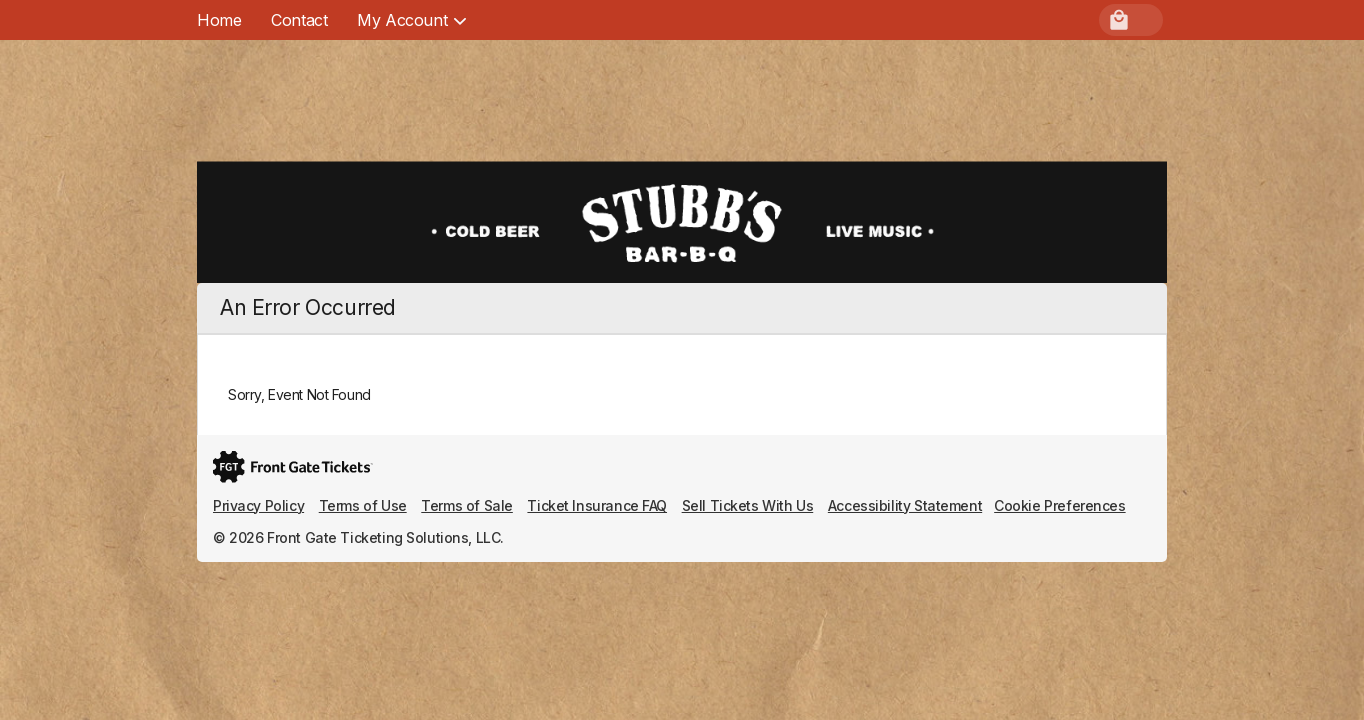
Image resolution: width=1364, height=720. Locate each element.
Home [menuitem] (219, 20)
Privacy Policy (258, 505)
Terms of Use (363, 505)
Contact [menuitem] (299, 20)
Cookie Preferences (1059, 505)
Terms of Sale (467, 505)
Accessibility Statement (905, 505)
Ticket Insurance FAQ (597, 505)
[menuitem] (402, 20)
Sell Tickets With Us (748, 505)
